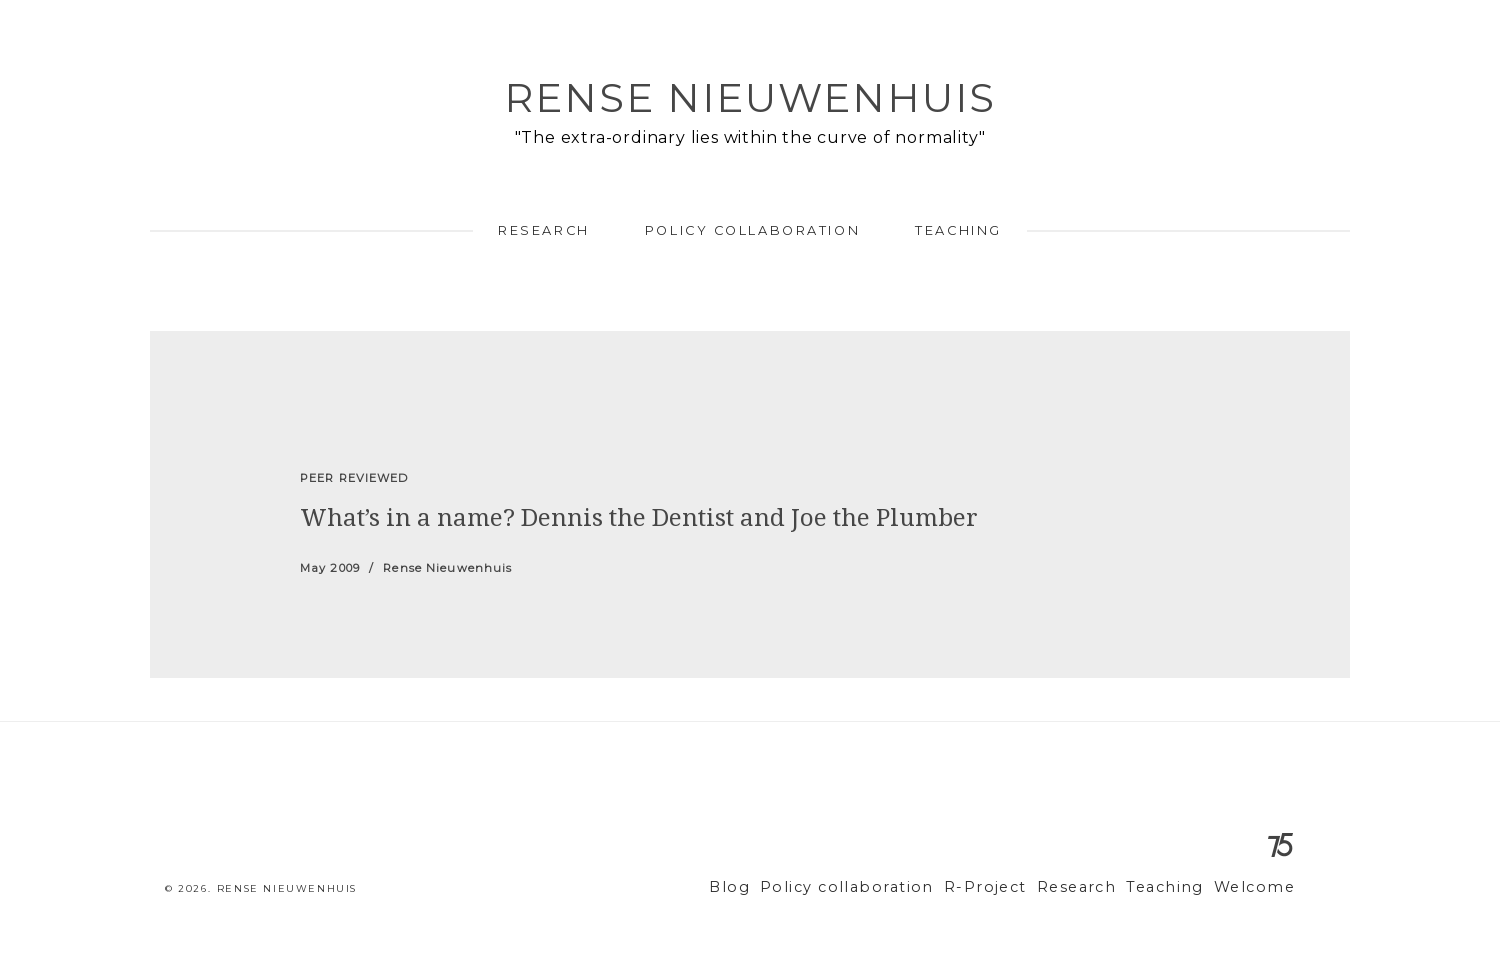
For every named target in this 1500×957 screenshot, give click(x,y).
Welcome (1258, 887)
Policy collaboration (752, 230)
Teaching (958, 230)
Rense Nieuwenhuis (750, 97)
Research (543, 230)
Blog (785, 887)
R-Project (1014, 887)
